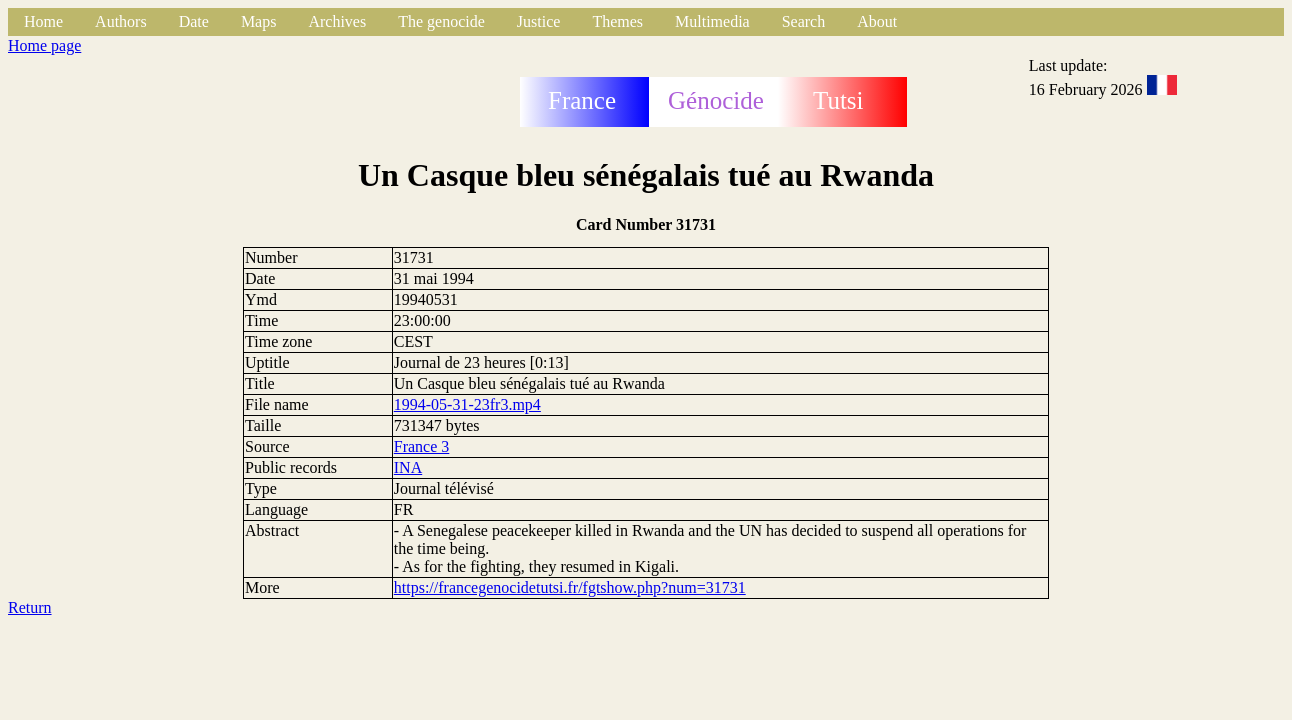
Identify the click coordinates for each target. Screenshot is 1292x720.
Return (30, 607)
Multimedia (712, 21)
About (877, 21)
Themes (617, 21)
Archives (337, 21)
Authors (121, 21)
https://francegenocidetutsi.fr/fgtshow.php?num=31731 (570, 587)
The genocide (441, 21)
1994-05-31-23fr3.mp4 (467, 404)
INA (408, 467)
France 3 (422, 446)
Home (43, 21)
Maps (259, 21)
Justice (539, 21)
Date (194, 21)
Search (804, 21)
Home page (44, 45)
